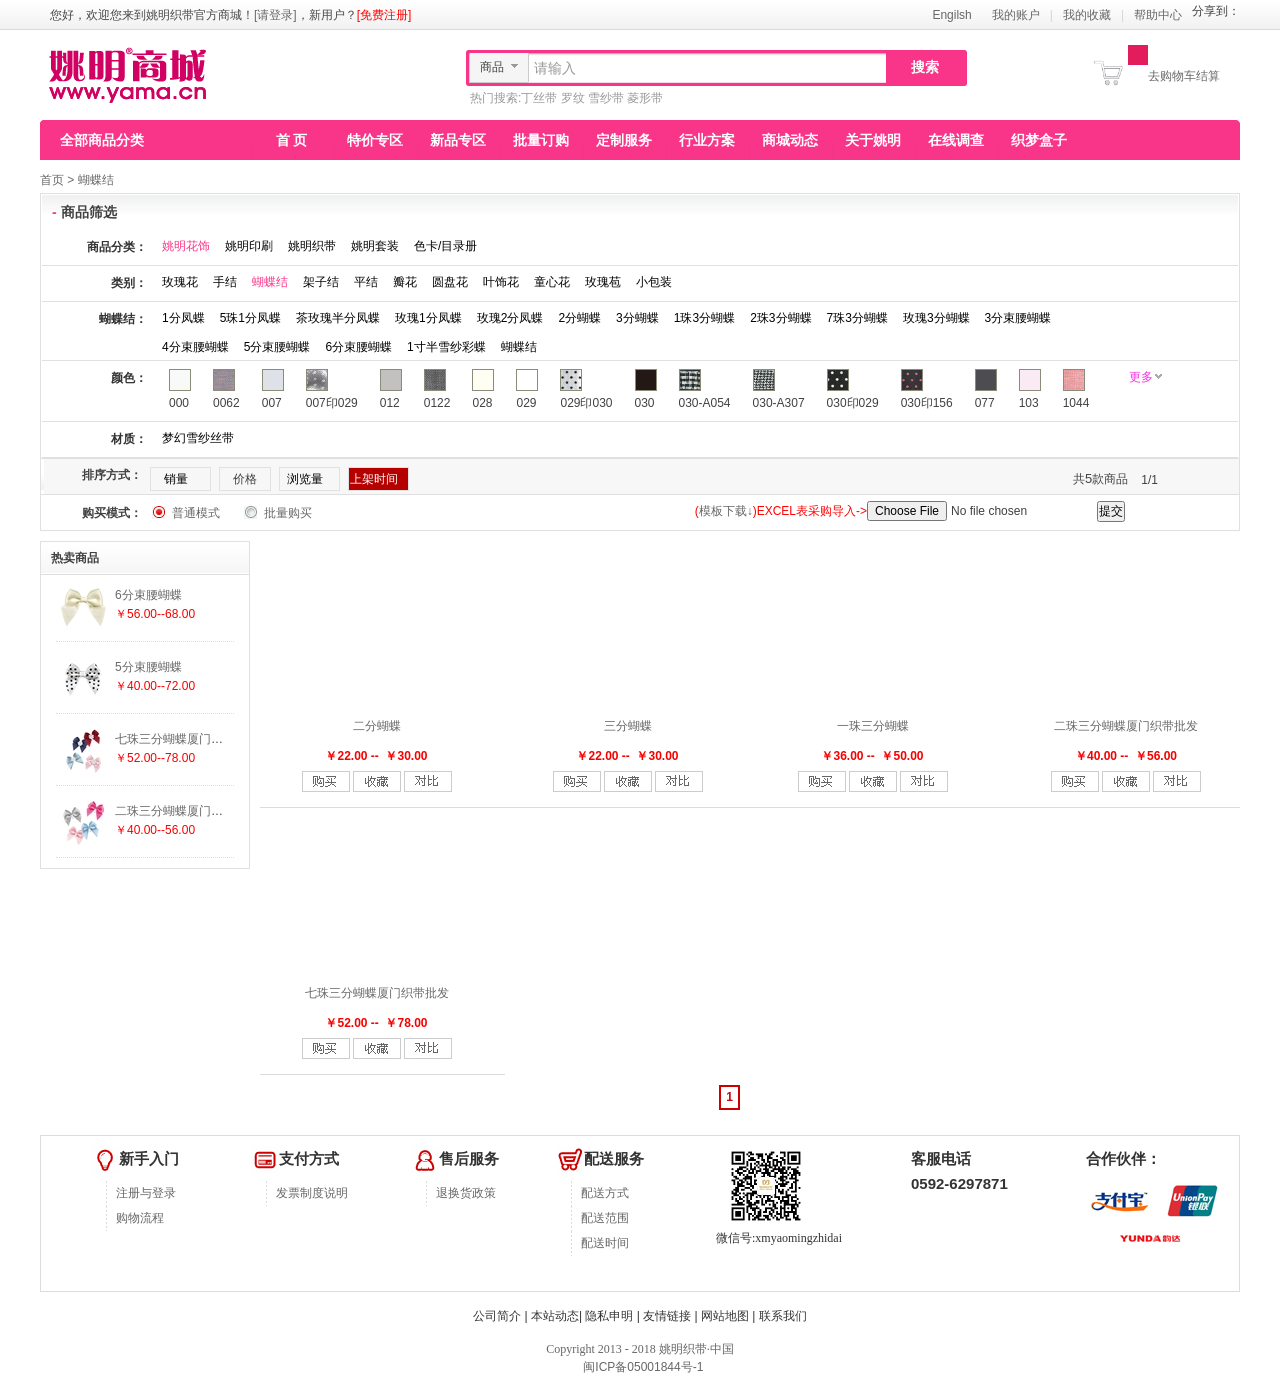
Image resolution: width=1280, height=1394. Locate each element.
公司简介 (497, 1316)
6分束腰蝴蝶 (358, 347)
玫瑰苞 (603, 282)
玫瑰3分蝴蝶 (936, 318)
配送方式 (605, 1193)
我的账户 (1016, 15)
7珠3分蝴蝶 (857, 318)
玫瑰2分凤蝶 (510, 318)
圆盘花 (450, 282)
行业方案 (707, 140)
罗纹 (573, 98)
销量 (176, 479)
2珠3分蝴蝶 (780, 318)
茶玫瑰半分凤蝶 (338, 318)
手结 (225, 282)
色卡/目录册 (445, 246)
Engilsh (951, 15)
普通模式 (196, 513)
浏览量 (305, 479)
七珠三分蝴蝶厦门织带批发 (377, 993)
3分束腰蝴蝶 (1018, 318)
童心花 (552, 282)
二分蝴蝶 (377, 726)
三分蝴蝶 (628, 726)
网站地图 (725, 1316)
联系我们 (783, 1316)
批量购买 (288, 513)
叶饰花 (501, 282)
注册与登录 (146, 1193)
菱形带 (645, 98)
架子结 (321, 282)
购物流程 (140, 1218)
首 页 (292, 140)
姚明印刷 (249, 246)
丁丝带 (539, 98)
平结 (366, 282)
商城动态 (790, 140)
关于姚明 (873, 140)
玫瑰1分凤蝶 (428, 318)
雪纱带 (606, 98)
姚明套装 (375, 246)
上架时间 (374, 479)
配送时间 (605, 1243)
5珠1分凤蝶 (250, 318)
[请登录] (275, 15)
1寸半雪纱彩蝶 (446, 347)
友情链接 (667, 1316)
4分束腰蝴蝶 (195, 347)
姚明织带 (312, 246)
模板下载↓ (726, 511)
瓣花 (405, 282)
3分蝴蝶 (637, 318)
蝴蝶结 (96, 180)
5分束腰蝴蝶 (277, 347)
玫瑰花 (180, 282)
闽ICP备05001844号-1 (641, 1367)
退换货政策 (466, 1193)
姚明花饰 (186, 246)
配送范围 (605, 1218)
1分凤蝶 (183, 318)
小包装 (654, 282)
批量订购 (541, 140)
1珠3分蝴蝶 (704, 318)
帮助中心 (1158, 15)
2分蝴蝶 (579, 318)
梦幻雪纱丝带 (198, 438)
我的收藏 (1087, 15)
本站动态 (555, 1316)
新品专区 (458, 140)
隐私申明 (609, 1316)
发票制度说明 (312, 1193)
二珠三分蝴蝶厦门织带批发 (1126, 726)
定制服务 (624, 140)
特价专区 (375, 140)
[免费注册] (384, 15)
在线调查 (956, 140)
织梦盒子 (1039, 140)
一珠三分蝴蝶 (873, 726)
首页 (52, 180)
